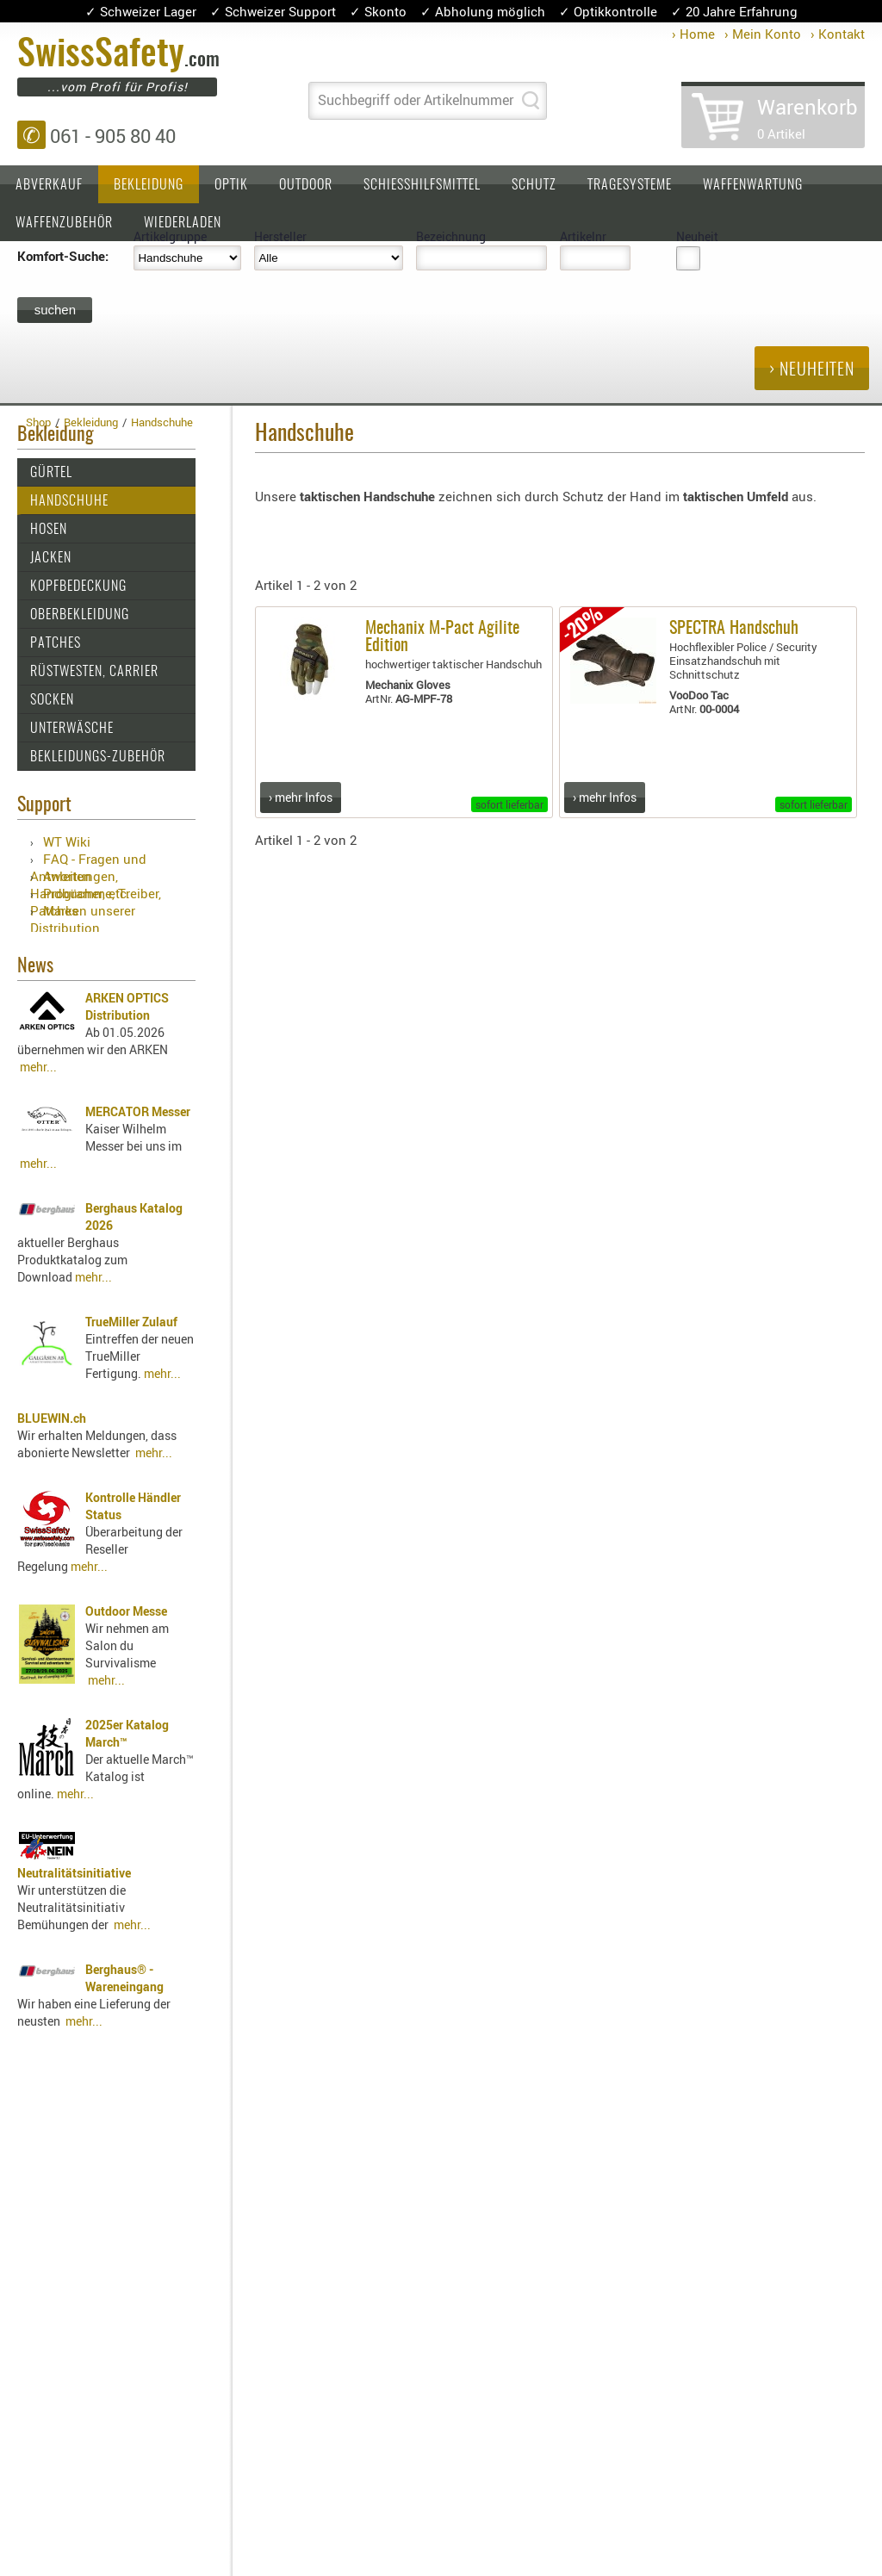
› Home (693, 33)
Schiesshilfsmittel (422, 185)
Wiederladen (182, 223)
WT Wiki (66, 841)
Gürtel (51, 473)
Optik (231, 185)
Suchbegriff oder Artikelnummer (415, 99)
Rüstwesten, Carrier (94, 672)
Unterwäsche (72, 729)
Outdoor (305, 185)
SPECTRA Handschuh (733, 628)
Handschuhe (69, 501)
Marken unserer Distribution (82, 919)
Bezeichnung (451, 236)
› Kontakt (838, 33)
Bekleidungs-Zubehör (97, 757)
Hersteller (280, 236)
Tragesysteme (629, 185)
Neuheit (697, 236)
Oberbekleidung (79, 615)
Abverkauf (49, 185)
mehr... (38, 1066)
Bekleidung (148, 185)
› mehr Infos (300, 797)
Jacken (50, 558)
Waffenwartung (753, 185)
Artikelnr (583, 236)
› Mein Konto (762, 33)
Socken (52, 700)
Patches (55, 643)
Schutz (534, 185)
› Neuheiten (811, 370)
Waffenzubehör (64, 223)
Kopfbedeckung (78, 586)
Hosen (48, 530)
